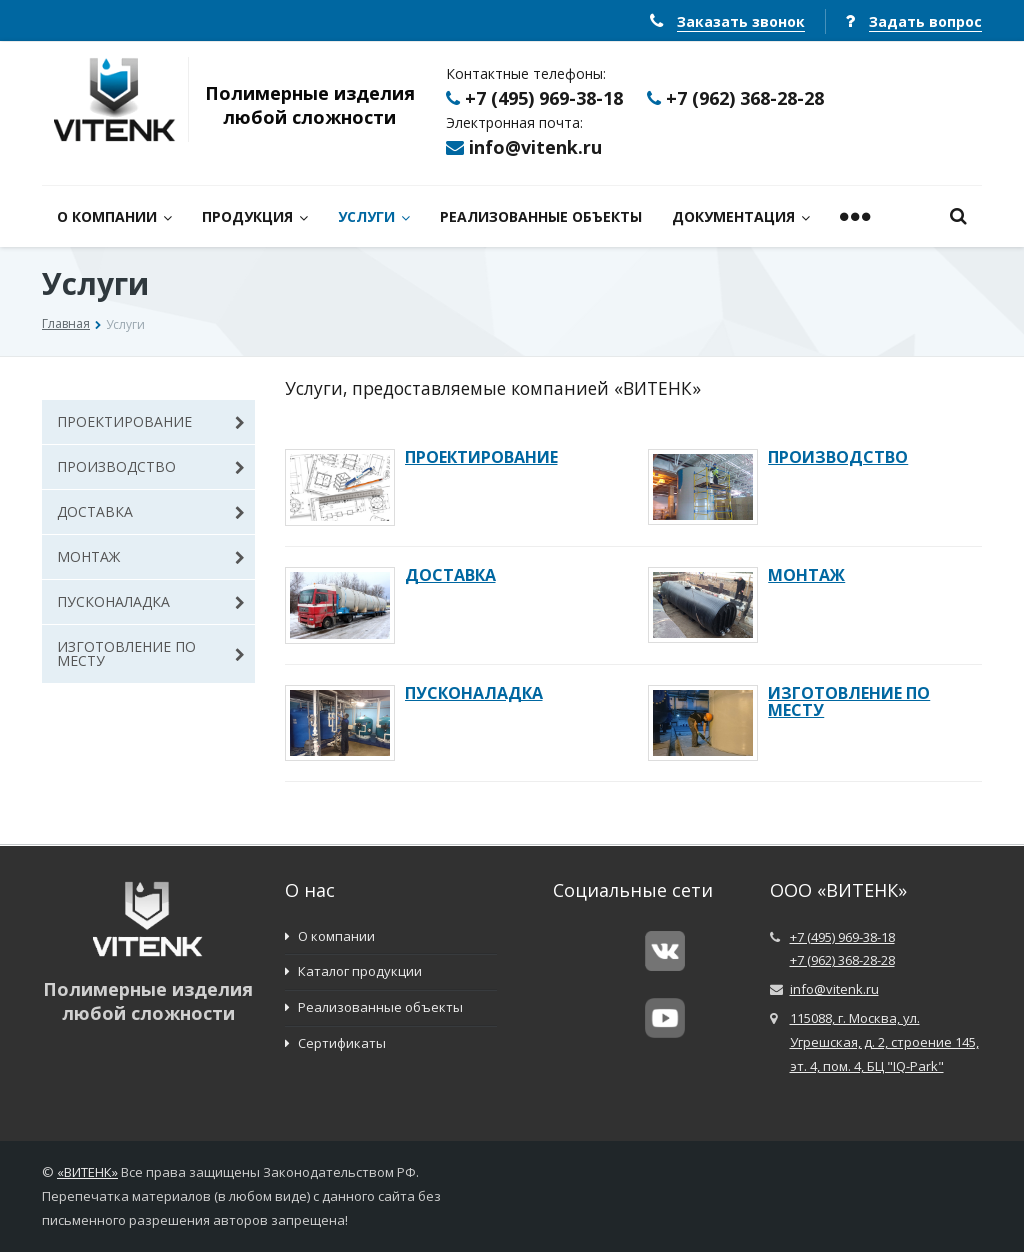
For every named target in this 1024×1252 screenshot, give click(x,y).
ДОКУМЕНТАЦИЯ (741, 216)
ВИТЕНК (88, 1172)
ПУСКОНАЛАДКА (151, 601)
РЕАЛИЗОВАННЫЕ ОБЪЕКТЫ (541, 216)
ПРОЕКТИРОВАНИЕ (151, 421)
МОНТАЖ (151, 556)
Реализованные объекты (374, 1007)
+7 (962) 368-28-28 (745, 98)
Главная (66, 323)
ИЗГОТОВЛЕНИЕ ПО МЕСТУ (151, 653)
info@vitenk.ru (535, 147)
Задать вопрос (925, 21)
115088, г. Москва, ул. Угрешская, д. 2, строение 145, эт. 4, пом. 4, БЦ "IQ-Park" (884, 1042)
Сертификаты (335, 1043)
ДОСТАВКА (151, 511)
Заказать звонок (741, 21)
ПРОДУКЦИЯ (255, 216)
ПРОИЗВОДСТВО (151, 466)
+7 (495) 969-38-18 (544, 98)
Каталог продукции (353, 971)
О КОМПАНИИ (114, 216)
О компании (330, 936)
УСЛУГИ (374, 216)
